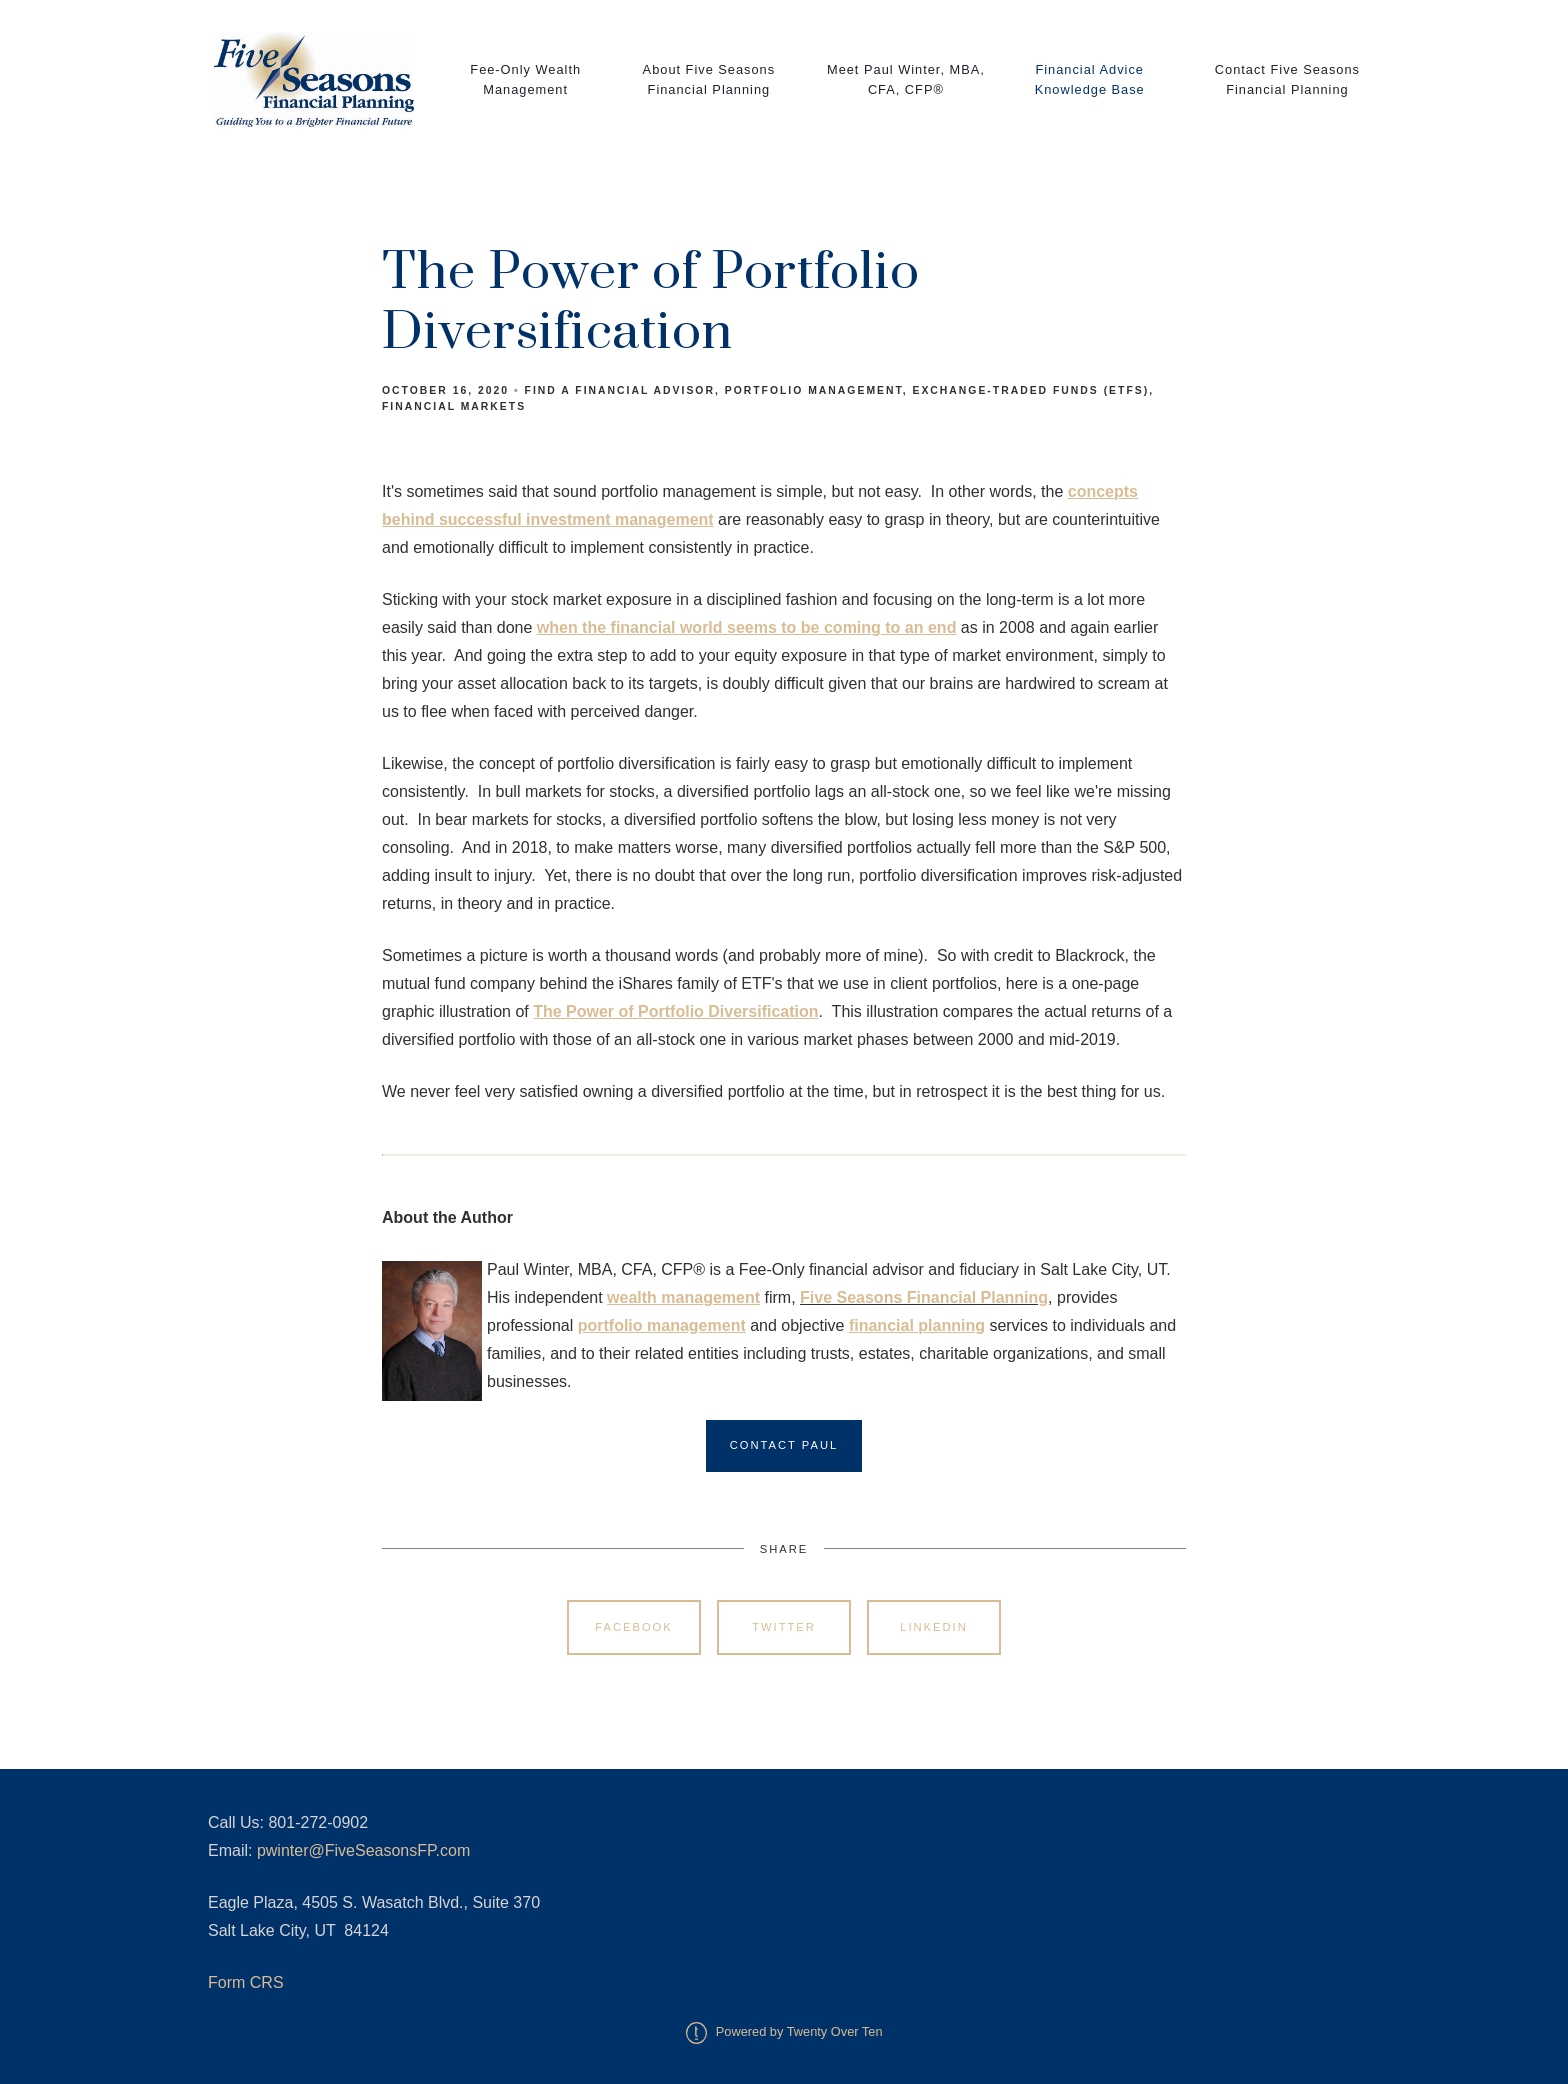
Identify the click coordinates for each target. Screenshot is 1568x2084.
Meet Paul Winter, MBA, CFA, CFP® (906, 79)
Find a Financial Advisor (620, 390)
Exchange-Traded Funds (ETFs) (1030, 390)
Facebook (634, 1627)
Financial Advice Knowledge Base (1090, 79)
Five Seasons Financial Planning (924, 1297)
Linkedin (934, 1627)
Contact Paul (784, 1445)
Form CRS (246, 1982)
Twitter (784, 1627)
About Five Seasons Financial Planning (709, 79)
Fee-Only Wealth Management (525, 79)
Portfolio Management (814, 390)
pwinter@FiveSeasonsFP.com (363, 1850)
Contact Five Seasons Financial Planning (1287, 79)
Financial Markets (454, 406)
